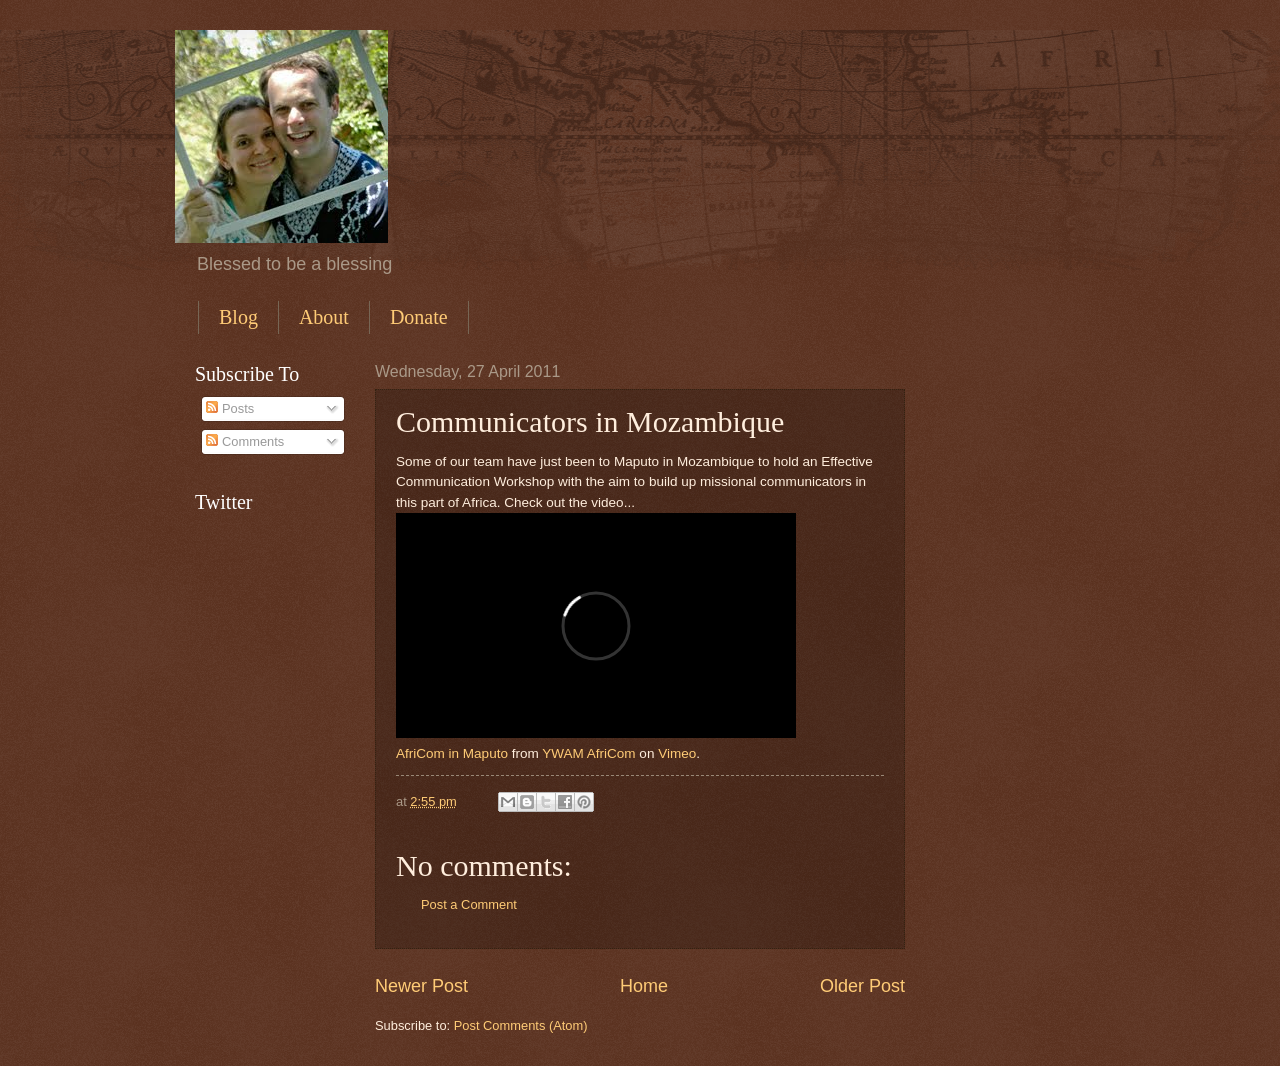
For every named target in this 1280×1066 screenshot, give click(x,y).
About (324, 317)
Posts (230, 408)
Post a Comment (469, 904)
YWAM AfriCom (588, 753)
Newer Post (421, 986)
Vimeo (677, 753)
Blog (238, 317)
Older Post (862, 986)
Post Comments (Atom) (521, 1025)
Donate (419, 317)
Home (644, 986)
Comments (245, 441)
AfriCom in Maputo (452, 753)
